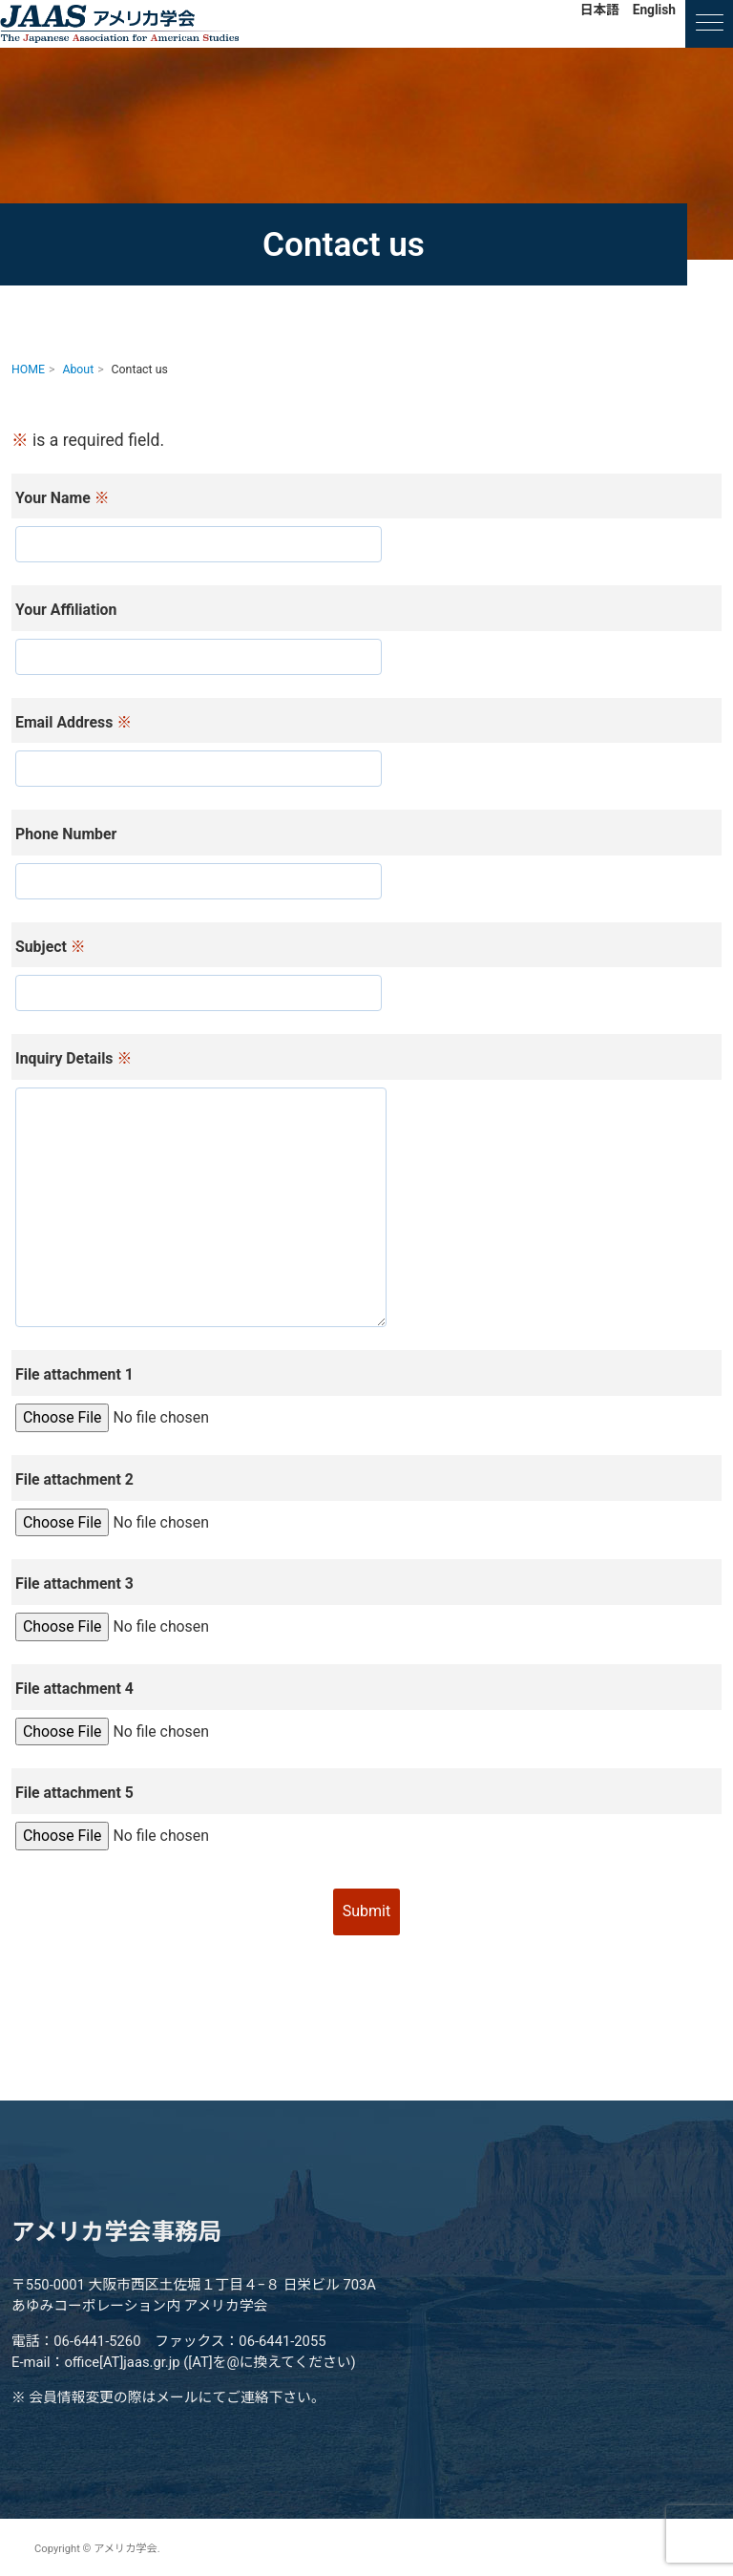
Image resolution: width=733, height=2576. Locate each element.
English (654, 9)
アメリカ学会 (119, 24)
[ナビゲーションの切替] (709, 24)
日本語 (599, 9)
